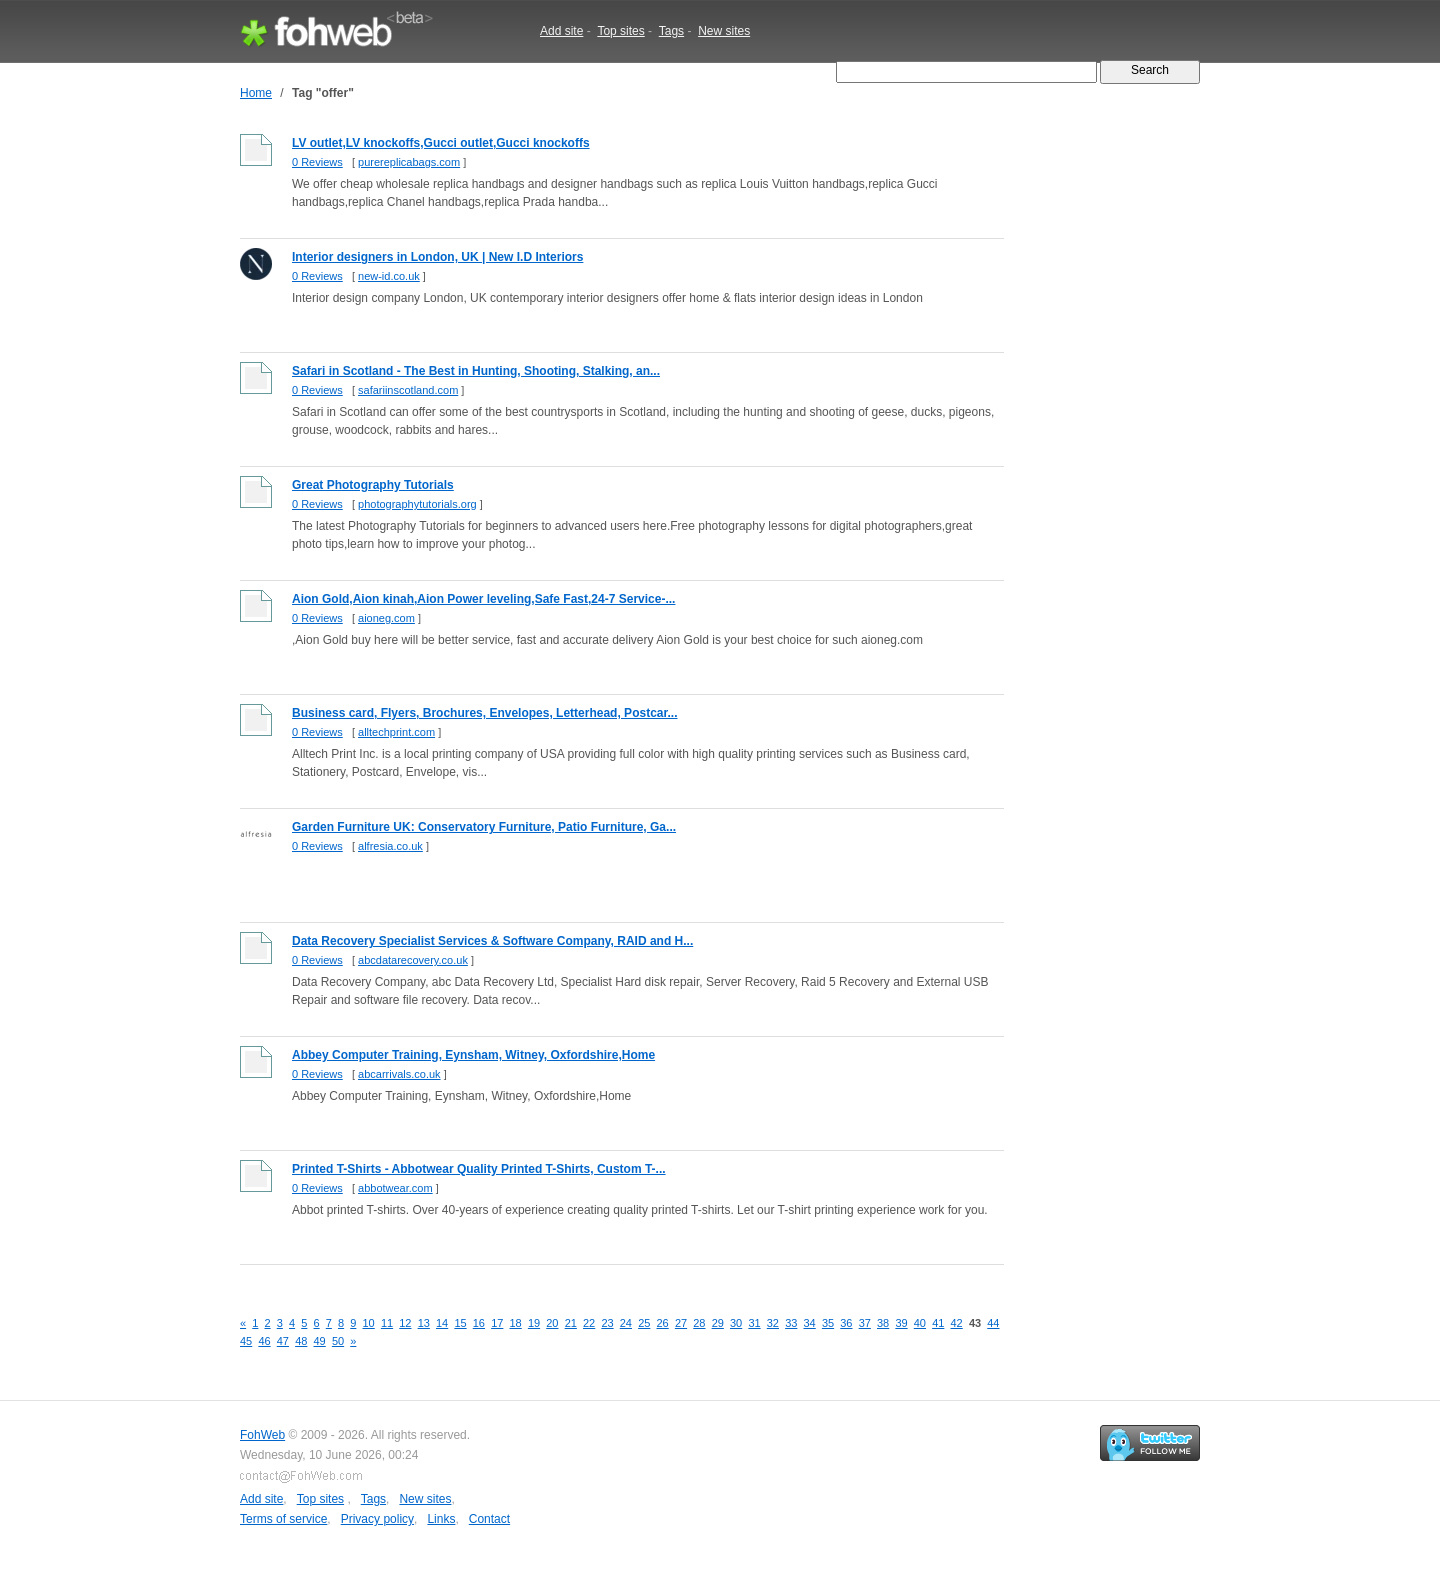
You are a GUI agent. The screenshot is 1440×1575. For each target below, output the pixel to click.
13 (424, 1323)
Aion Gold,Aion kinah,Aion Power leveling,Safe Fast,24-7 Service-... (483, 599)
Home (256, 93)
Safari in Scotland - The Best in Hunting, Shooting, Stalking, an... (476, 371)
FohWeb (262, 1435)
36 (846, 1323)
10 (369, 1323)
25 (644, 1323)
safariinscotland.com (408, 390)
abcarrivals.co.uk (399, 1074)
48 (301, 1341)
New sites (724, 31)
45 (246, 1341)
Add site (561, 31)
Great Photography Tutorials (373, 485)
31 (754, 1323)
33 (791, 1323)
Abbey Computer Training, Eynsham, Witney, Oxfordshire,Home (473, 1055)
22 (589, 1323)
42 (957, 1323)
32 (773, 1323)
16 (479, 1323)
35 (828, 1323)
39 (901, 1323)
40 (920, 1323)
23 (607, 1323)
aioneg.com (386, 618)
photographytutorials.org (417, 504)
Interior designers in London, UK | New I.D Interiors (437, 257)
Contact (489, 1519)
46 (264, 1341)
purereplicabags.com (409, 162)
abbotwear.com (395, 1188)
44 (993, 1323)
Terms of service (283, 1519)
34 (810, 1323)
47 (283, 1341)
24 (626, 1323)
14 (442, 1323)
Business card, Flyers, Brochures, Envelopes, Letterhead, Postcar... (484, 713)
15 (460, 1323)
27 (681, 1323)
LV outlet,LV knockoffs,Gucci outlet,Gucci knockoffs (441, 143)
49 (320, 1341)
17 (497, 1323)
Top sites (620, 31)
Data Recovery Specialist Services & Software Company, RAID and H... (492, 941)
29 (718, 1323)
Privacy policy (377, 1519)
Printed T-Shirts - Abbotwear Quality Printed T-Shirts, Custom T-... (479, 1169)
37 (865, 1323)
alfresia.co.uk (390, 846)
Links (441, 1519)
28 (699, 1323)
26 (663, 1323)
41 (938, 1323)
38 (883, 1323)
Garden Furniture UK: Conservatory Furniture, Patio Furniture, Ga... (484, 827)
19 (534, 1323)
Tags (671, 31)
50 (338, 1341)
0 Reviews (317, 162)
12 (405, 1323)
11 (387, 1323)
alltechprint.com (396, 732)
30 (736, 1323)
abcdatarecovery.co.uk (413, 960)
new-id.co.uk (389, 276)
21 (571, 1323)
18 (516, 1323)
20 (552, 1323)
